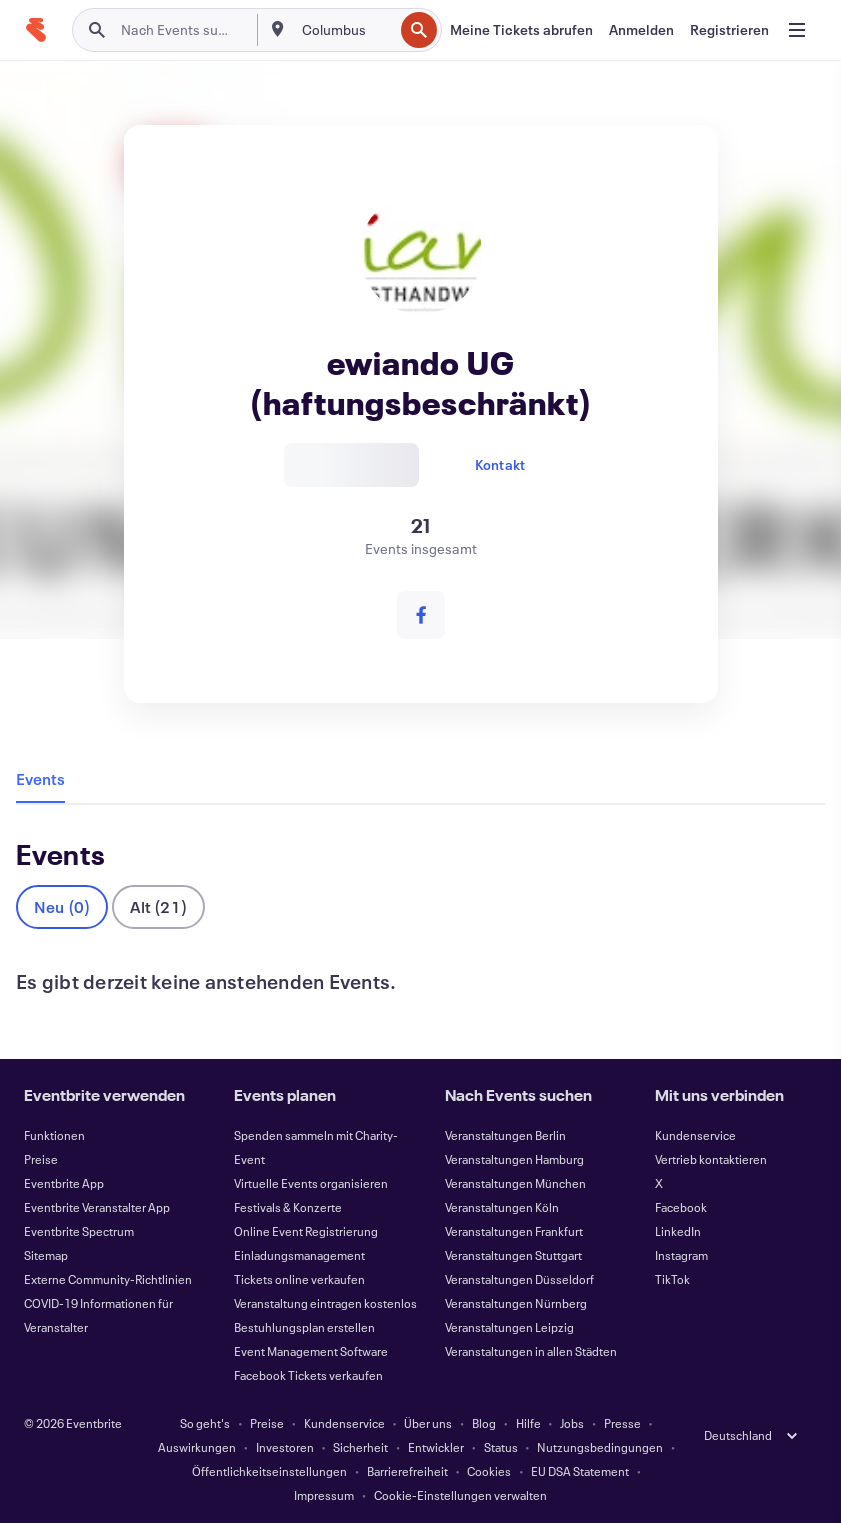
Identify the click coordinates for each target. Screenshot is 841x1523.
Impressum (324, 1495)
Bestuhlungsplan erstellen (304, 1327)
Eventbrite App (64, 1183)
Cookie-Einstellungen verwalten (460, 1495)
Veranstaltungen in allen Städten (531, 1351)
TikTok (672, 1279)
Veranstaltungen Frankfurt (514, 1231)
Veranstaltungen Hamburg (514, 1159)
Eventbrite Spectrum (79, 1231)
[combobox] (345, 30)
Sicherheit (360, 1447)
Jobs (572, 1423)
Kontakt (500, 464)
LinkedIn (678, 1231)
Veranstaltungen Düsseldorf (519, 1279)
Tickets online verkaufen (299, 1279)
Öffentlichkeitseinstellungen (269, 1471)
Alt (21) (158, 906)
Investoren (285, 1447)
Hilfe (528, 1423)
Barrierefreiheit (407, 1471)
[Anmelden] (641, 30)
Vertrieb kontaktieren (711, 1159)
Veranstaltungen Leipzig (509, 1327)
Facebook (681, 1207)
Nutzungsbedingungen (600, 1447)
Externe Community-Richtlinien (108, 1279)
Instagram (681, 1255)
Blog (484, 1423)
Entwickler (436, 1447)
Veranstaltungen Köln (502, 1207)
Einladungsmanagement (299, 1255)
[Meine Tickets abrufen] (521, 30)
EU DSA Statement (580, 1471)
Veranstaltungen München (515, 1183)
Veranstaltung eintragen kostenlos (325, 1303)
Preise (41, 1159)
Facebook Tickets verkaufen (308, 1375)
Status (501, 1447)
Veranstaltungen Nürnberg (516, 1303)
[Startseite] (36, 30)
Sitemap (46, 1255)
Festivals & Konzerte (288, 1207)
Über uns (428, 1423)
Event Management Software (311, 1351)
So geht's (205, 1423)
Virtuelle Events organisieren (311, 1183)
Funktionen (54, 1135)
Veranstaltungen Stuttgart (513, 1255)
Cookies (489, 1471)
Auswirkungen (197, 1447)
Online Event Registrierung (306, 1231)
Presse (622, 1423)
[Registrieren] (729, 30)
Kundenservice (695, 1135)
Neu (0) (62, 906)
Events (40, 778)
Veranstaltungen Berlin (505, 1135)
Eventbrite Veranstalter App (97, 1207)
